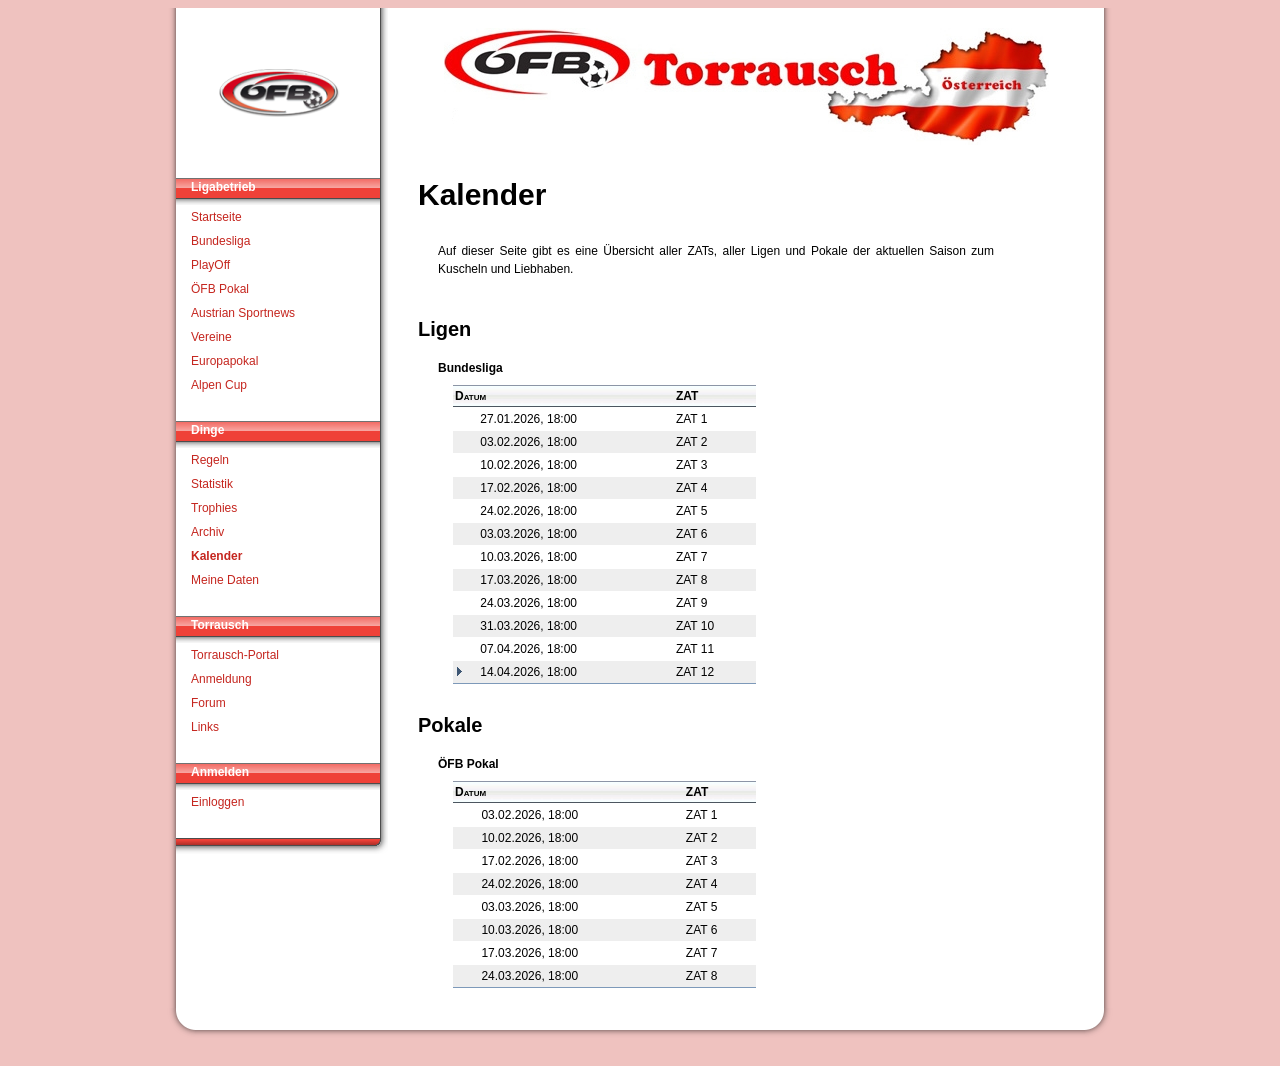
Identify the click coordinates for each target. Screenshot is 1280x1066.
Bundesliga (220, 241)
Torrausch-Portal (235, 655)
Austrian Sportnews (243, 313)
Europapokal (224, 361)
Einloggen (217, 802)
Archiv (207, 532)
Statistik (212, 484)
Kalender (216, 556)
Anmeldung (221, 679)
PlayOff (210, 265)
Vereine (211, 337)
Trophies (214, 508)
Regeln (210, 460)
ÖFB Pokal (220, 289)
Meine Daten (225, 580)
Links (205, 727)
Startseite (216, 217)
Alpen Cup (219, 385)
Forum (208, 703)
